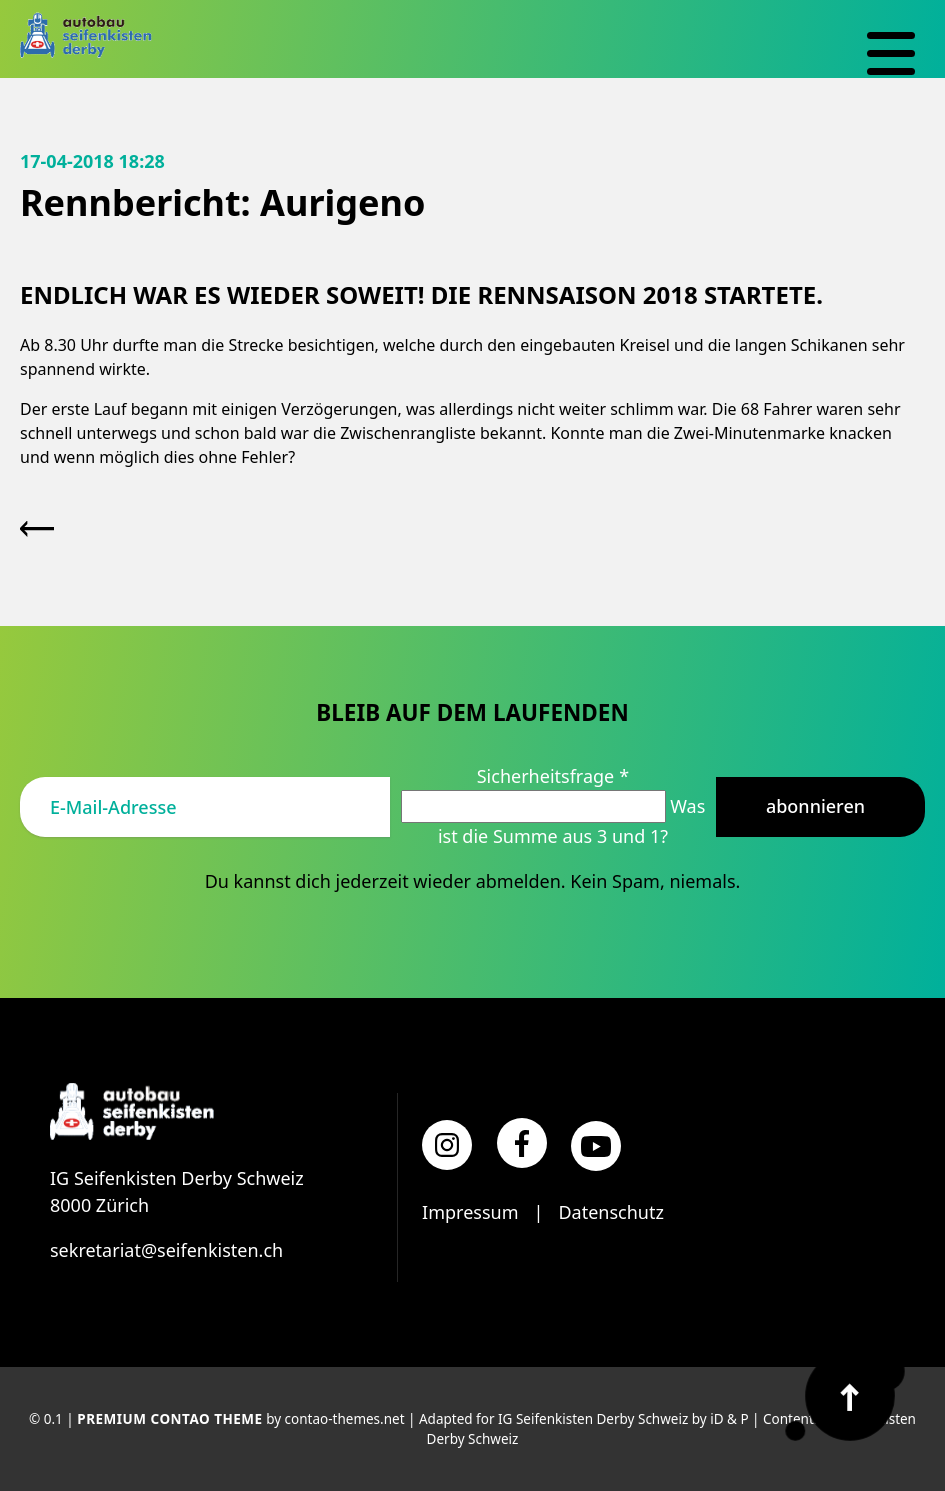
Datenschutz (610, 1212)
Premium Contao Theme (169, 1419)
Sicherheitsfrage (553, 776)
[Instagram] (447, 1145)
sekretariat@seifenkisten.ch (166, 1250)
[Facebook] (522, 1143)
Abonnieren (815, 806)
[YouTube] (596, 1146)
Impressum (470, 1212)
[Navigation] (891, 54)
